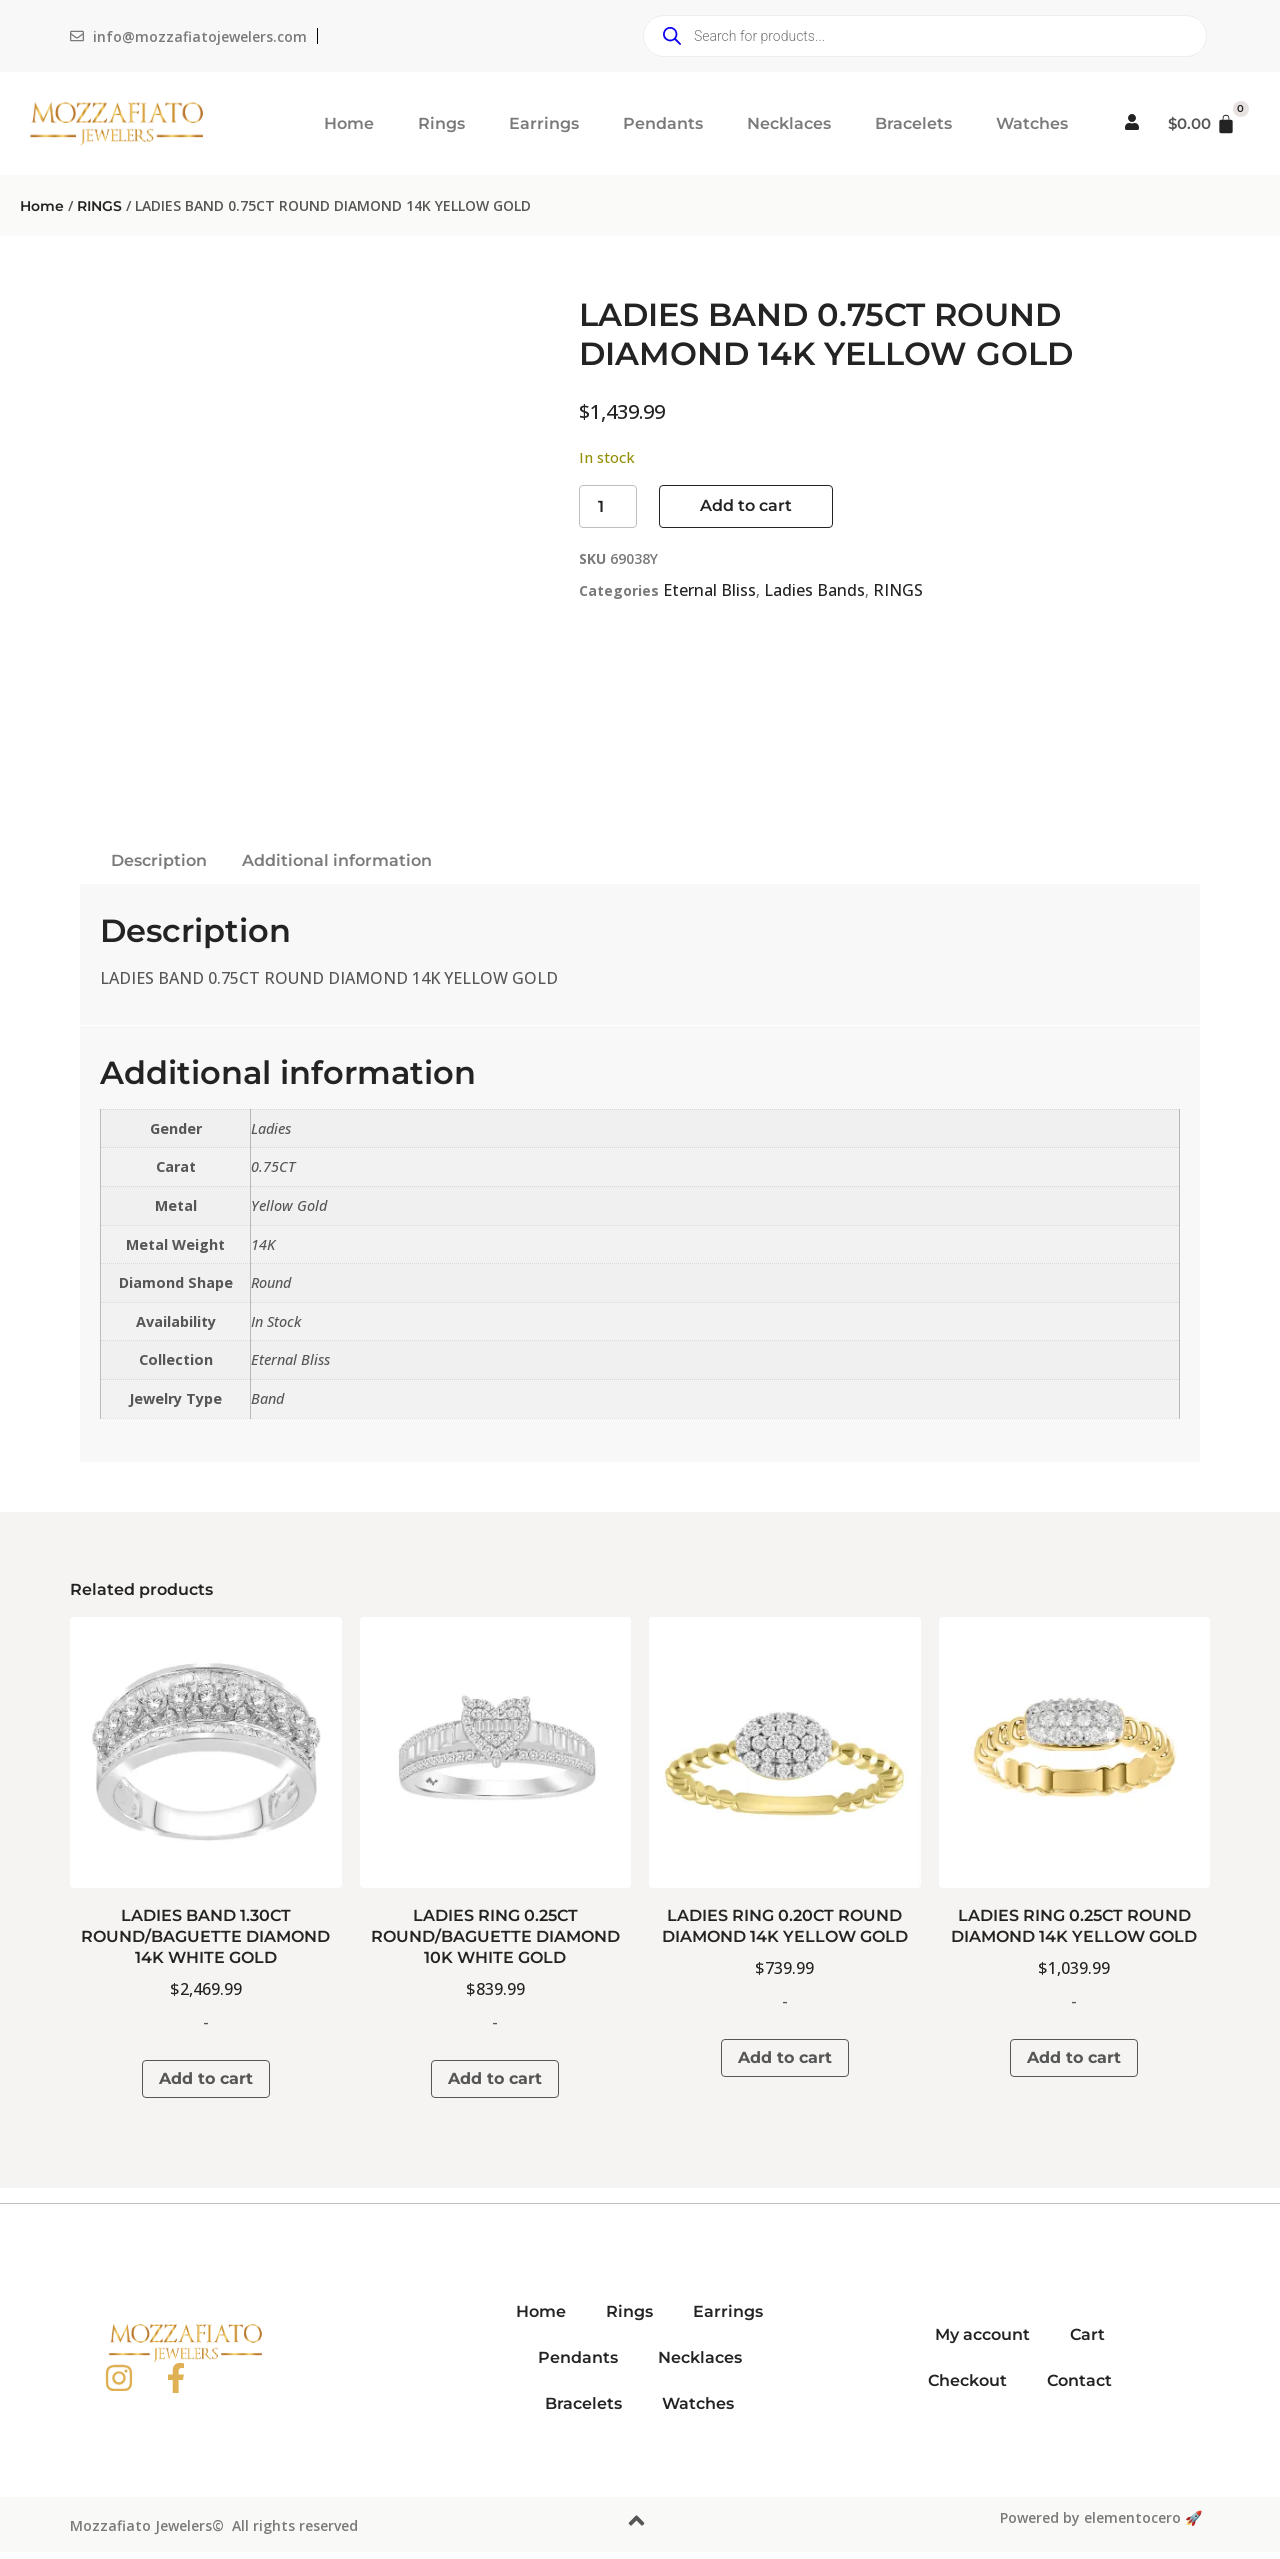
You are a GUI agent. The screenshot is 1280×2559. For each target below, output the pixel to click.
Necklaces (789, 123)
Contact (1079, 2380)
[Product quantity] (608, 506)
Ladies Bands (814, 590)
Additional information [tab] (337, 860)
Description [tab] (159, 860)
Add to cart (746, 505)
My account (982, 2334)
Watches (1032, 123)
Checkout (967, 2380)
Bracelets (913, 123)
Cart (1087, 2334)
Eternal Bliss (709, 590)
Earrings (544, 123)
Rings (441, 123)
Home (349, 123)
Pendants (663, 123)
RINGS (99, 206)
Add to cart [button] (206, 2078)
